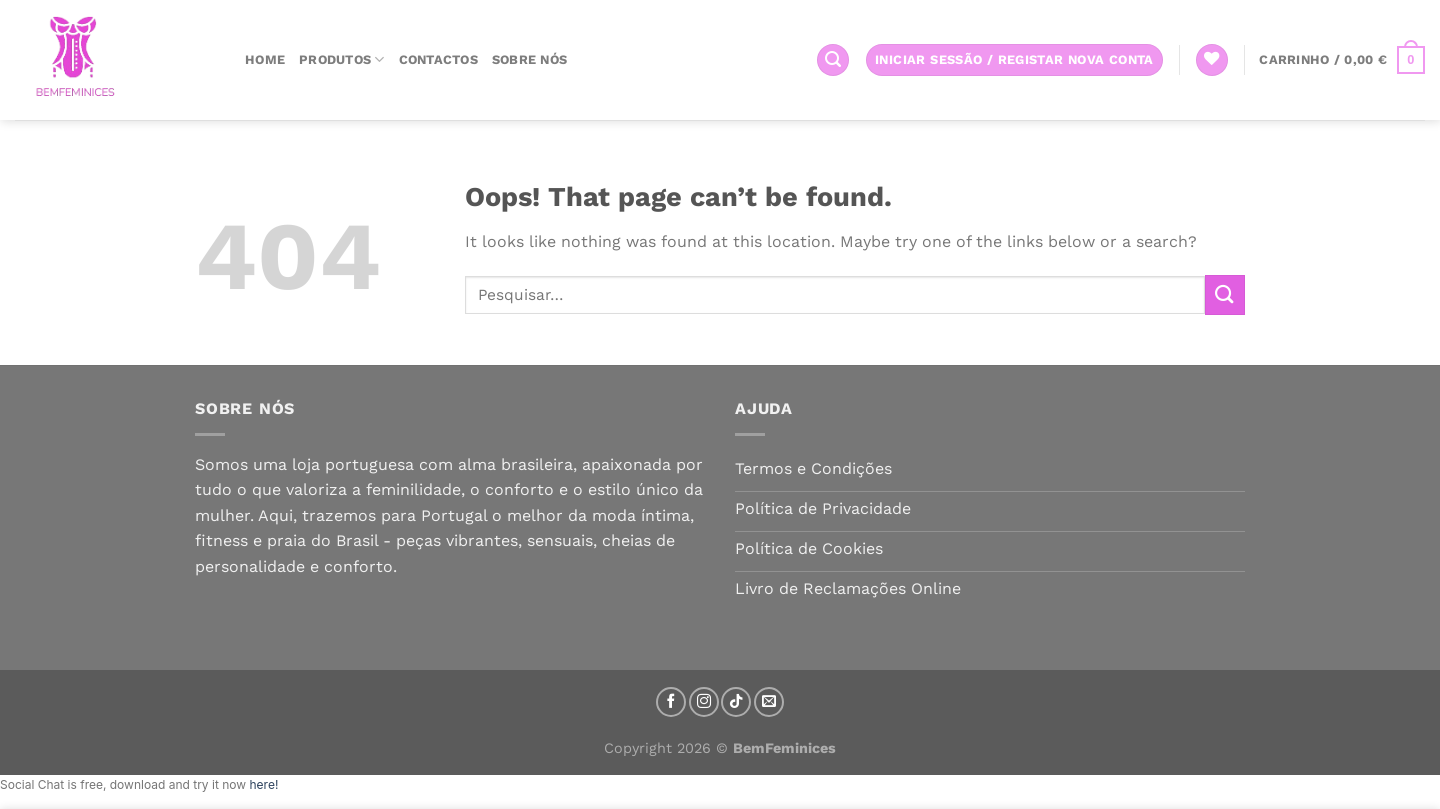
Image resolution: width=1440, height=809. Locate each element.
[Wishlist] (1212, 60)
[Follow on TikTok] (736, 702)
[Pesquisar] (833, 60)
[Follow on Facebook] (671, 702)
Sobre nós (529, 59)
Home (265, 59)
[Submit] (1225, 294)
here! (263, 784)
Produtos (342, 59)
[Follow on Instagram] (704, 702)
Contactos (438, 59)
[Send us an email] (769, 702)
